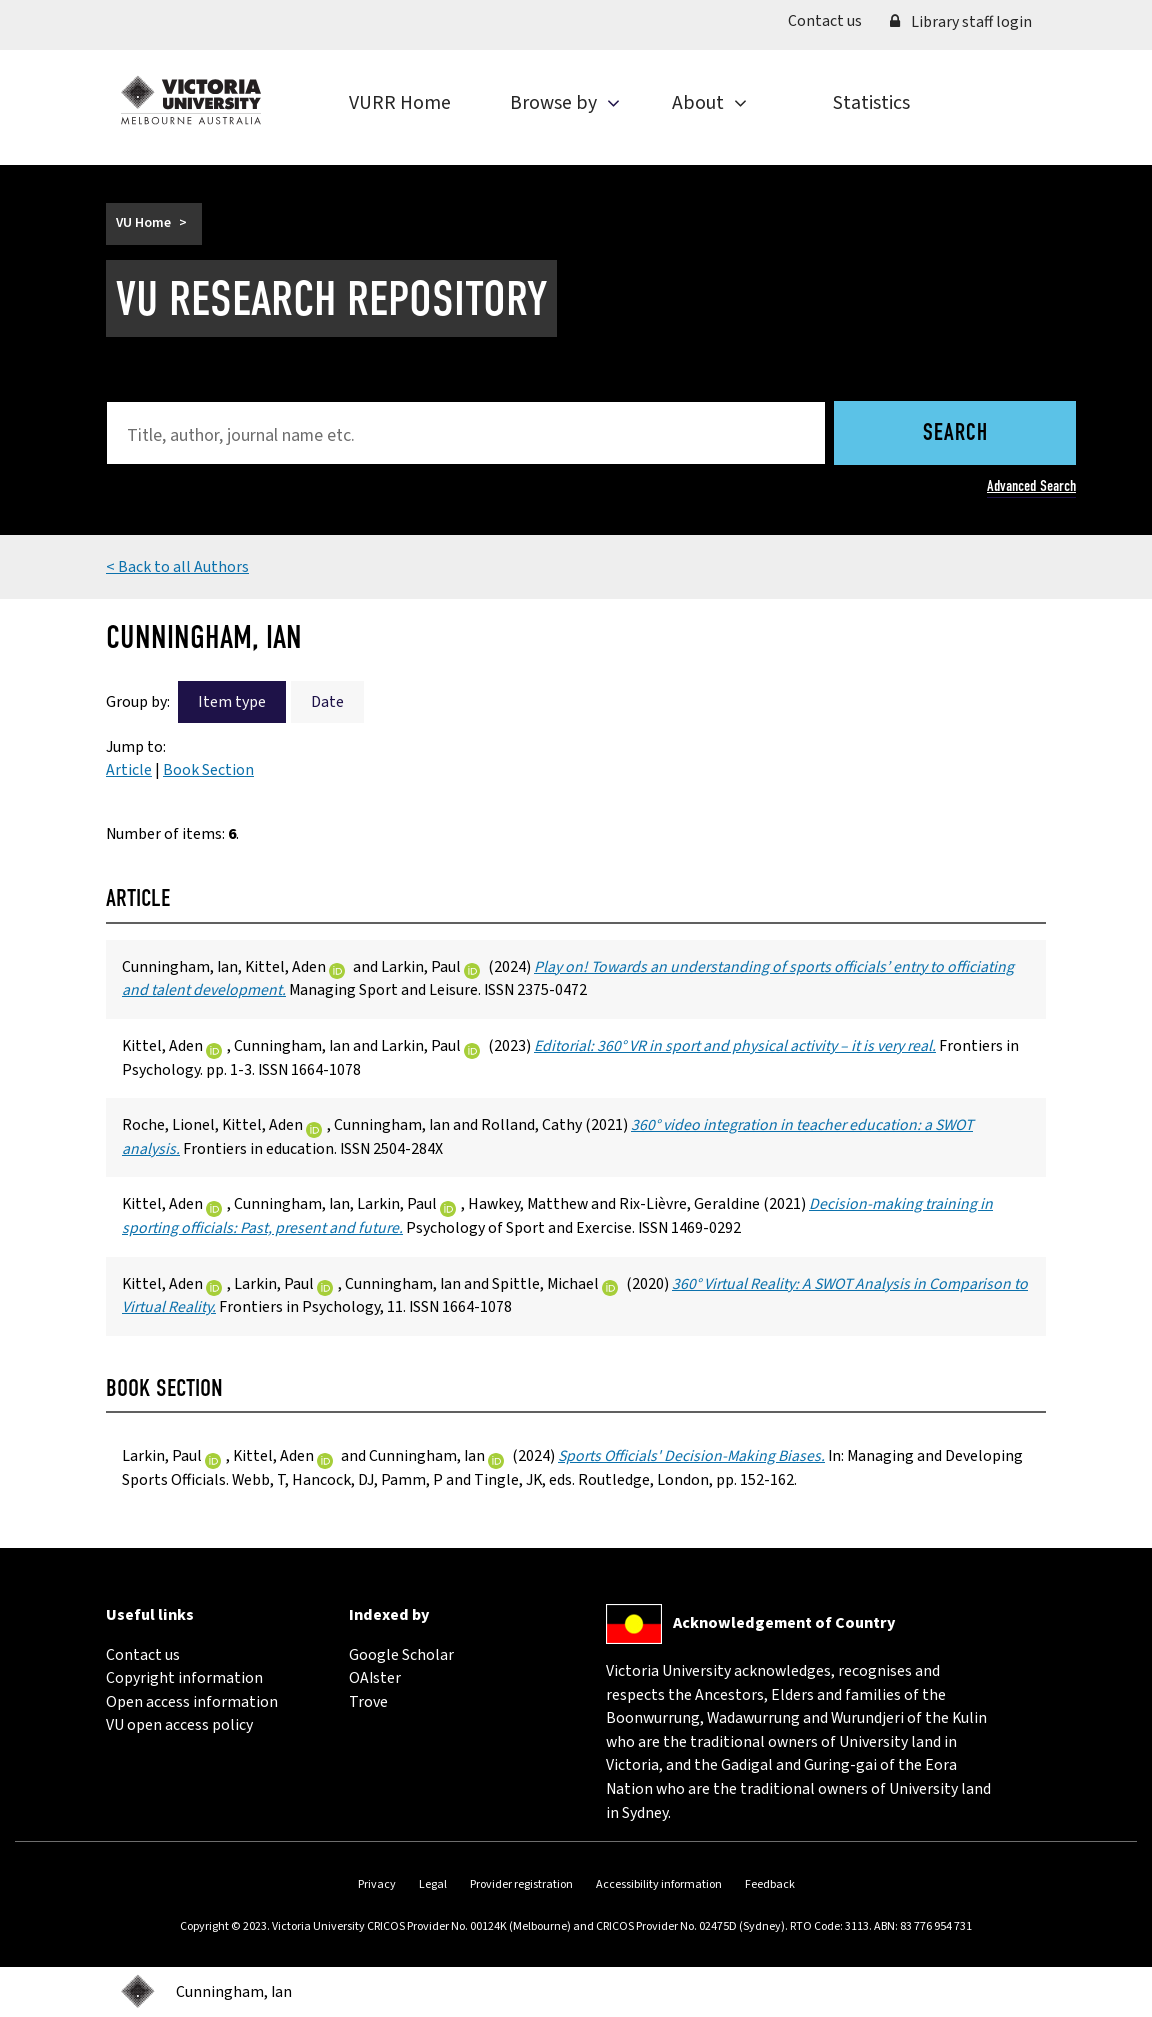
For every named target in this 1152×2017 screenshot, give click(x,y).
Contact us (832, 20)
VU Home (143, 223)
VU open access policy (179, 1725)
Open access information (192, 1702)
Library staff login (961, 22)
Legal (433, 1884)
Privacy (377, 1884)
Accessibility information (659, 1884)
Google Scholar (401, 1655)
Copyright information (184, 1678)
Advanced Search (1031, 485)
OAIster (375, 1678)
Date (327, 702)
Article (129, 770)
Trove (368, 1702)
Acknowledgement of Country (784, 1623)
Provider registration (521, 1884)
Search (955, 434)
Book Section (208, 770)
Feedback (770, 1884)
